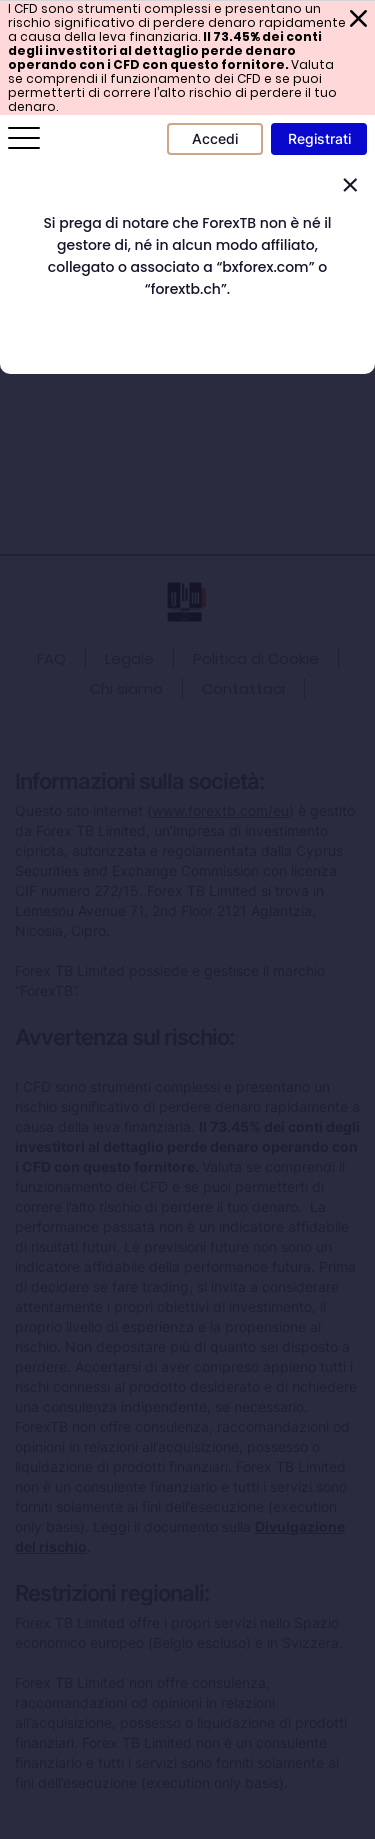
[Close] (350, 185)
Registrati (319, 138)
